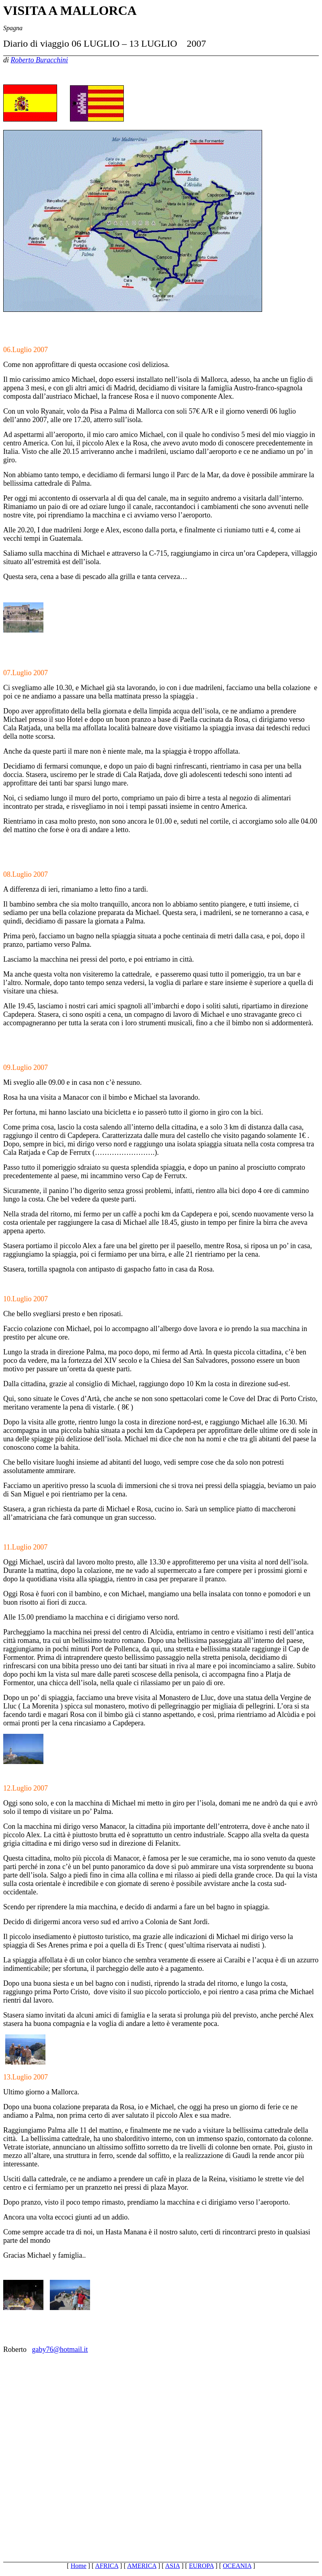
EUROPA (201, 2565)
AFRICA (107, 2565)
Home (78, 2565)
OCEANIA (237, 2565)
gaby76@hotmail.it (60, 2349)
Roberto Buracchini (39, 60)
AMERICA (141, 2565)
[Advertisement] (161, 2448)
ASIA (172, 2565)
